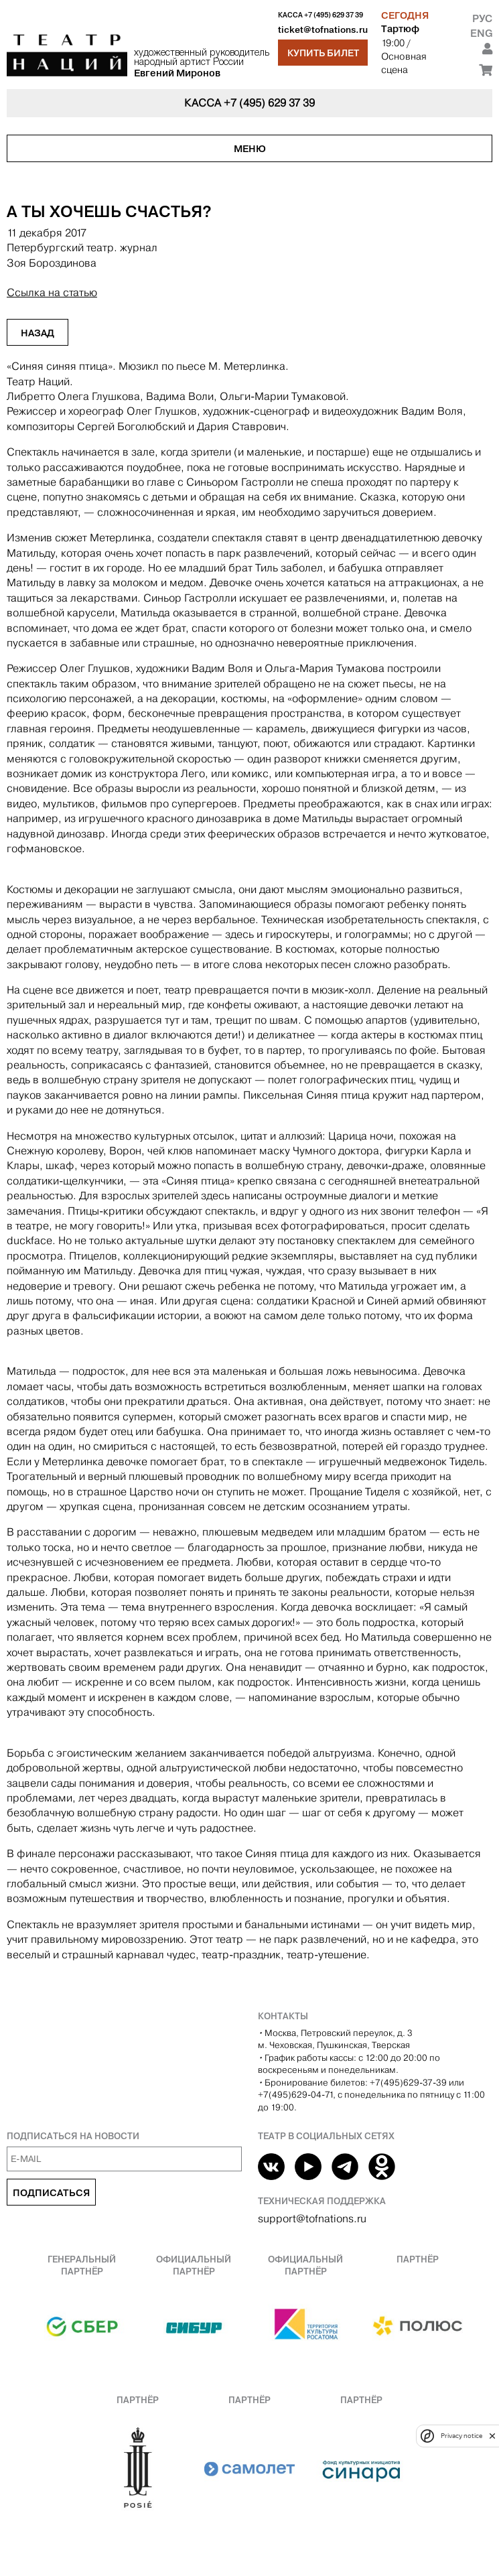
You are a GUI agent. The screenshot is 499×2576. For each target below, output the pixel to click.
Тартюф (400, 29)
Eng (481, 33)
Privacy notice (461, 2435)
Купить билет (323, 53)
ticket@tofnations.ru (323, 30)
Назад (37, 333)
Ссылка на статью (52, 292)
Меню (250, 149)
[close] (492, 2436)
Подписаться (51, 2193)
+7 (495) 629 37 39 (333, 15)
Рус (482, 18)
